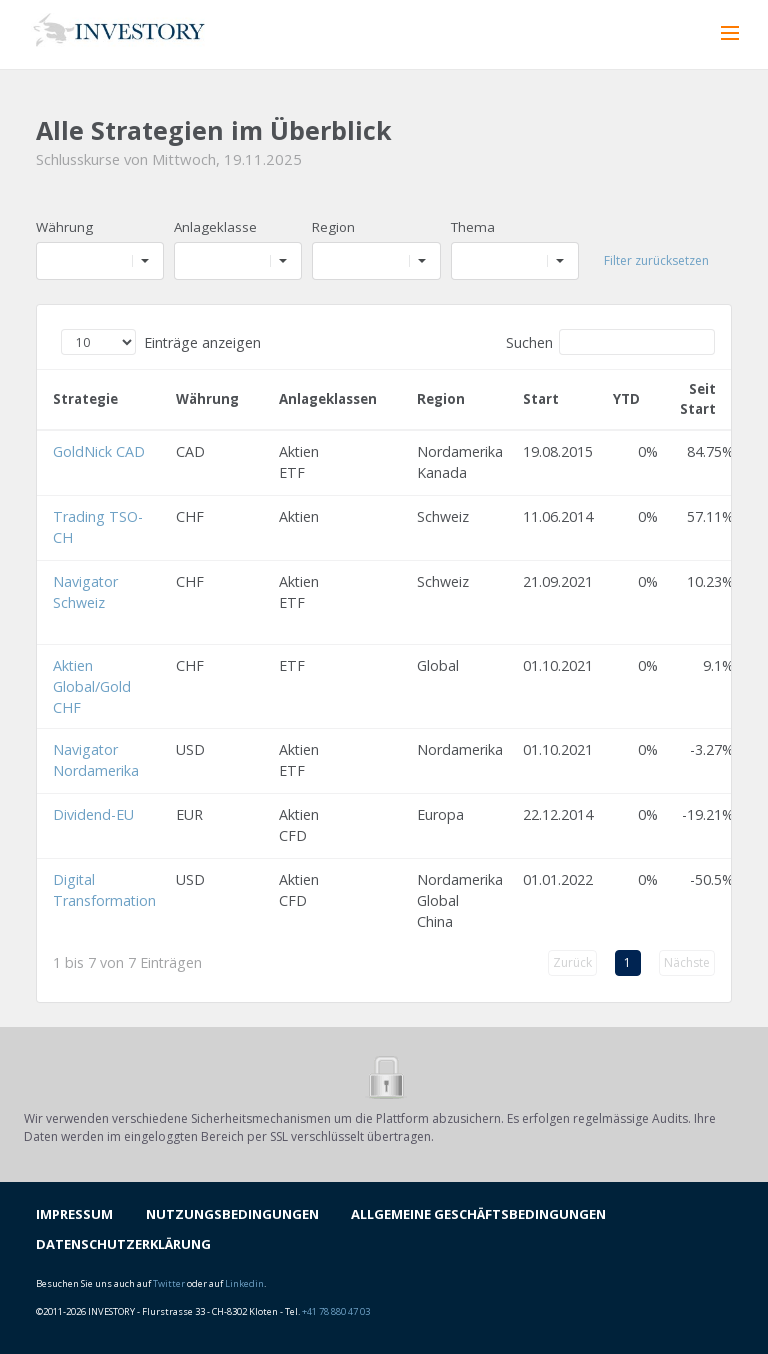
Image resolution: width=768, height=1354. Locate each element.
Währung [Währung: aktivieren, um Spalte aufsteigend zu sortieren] (207, 399)
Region (333, 227)
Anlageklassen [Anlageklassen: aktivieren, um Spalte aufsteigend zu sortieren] (328, 399)
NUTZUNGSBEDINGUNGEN (232, 1214)
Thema (473, 227)
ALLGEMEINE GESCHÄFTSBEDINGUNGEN (478, 1214)
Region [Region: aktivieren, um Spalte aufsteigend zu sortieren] (441, 399)
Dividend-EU (93, 814)
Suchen (610, 342)
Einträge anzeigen (161, 342)
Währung (64, 227)
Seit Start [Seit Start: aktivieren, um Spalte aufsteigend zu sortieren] (698, 399)
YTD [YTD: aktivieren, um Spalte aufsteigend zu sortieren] (626, 399)
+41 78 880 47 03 (336, 1311)
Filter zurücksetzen (656, 260)
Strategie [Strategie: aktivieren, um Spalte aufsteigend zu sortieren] (85, 399)
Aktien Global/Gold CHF (92, 686)
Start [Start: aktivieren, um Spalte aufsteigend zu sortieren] (541, 399)
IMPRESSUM (74, 1214)
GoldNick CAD (99, 451)
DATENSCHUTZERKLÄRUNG (123, 1244)
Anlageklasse (215, 227)
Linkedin (244, 1283)
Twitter (169, 1283)
